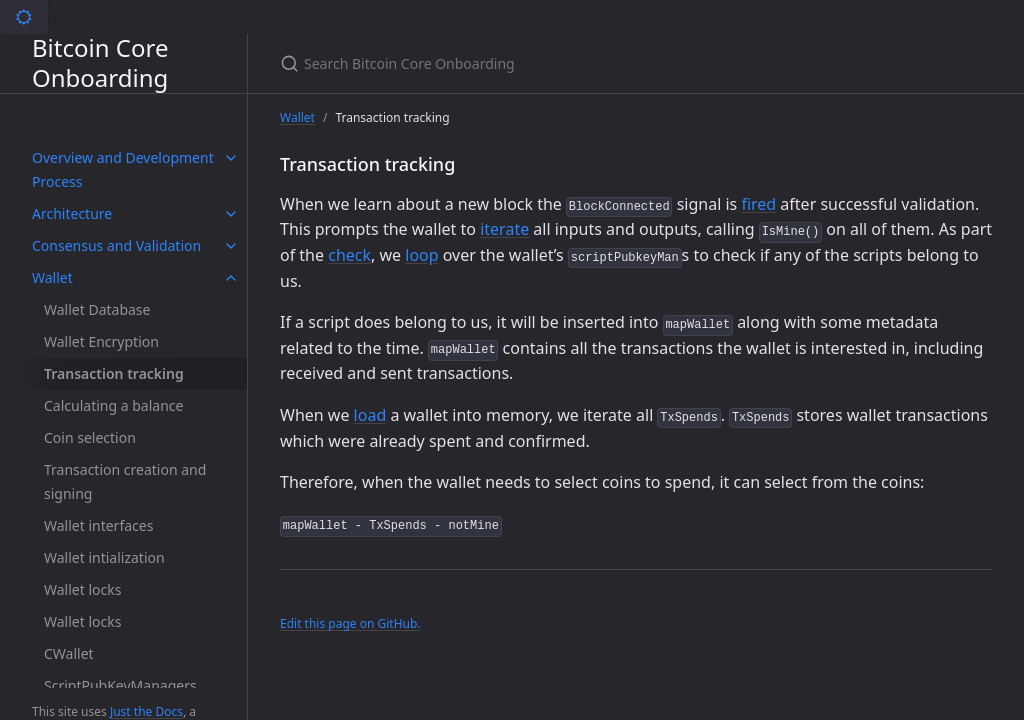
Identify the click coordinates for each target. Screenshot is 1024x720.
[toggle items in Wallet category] (231, 278)
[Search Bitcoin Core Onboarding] (516, 63)
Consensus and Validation (116, 245)
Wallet (52, 277)
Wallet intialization (104, 557)
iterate (504, 229)
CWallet (69, 653)
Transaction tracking (114, 373)
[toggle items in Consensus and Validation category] (231, 246)
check (349, 255)
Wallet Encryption (101, 341)
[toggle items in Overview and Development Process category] (231, 158)
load (370, 415)
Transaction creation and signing (125, 481)
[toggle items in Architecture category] (231, 214)
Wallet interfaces (98, 525)
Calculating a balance (113, 405)
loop (421, 255)
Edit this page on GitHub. (350, 623)
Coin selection (90, 437)
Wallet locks (82, 589)
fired (758, 204)
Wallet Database (97, 309)
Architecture (72, 213)
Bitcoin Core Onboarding (100, 63)
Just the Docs (146, 711)
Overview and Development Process (123, 169)
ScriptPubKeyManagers (120, 685)
